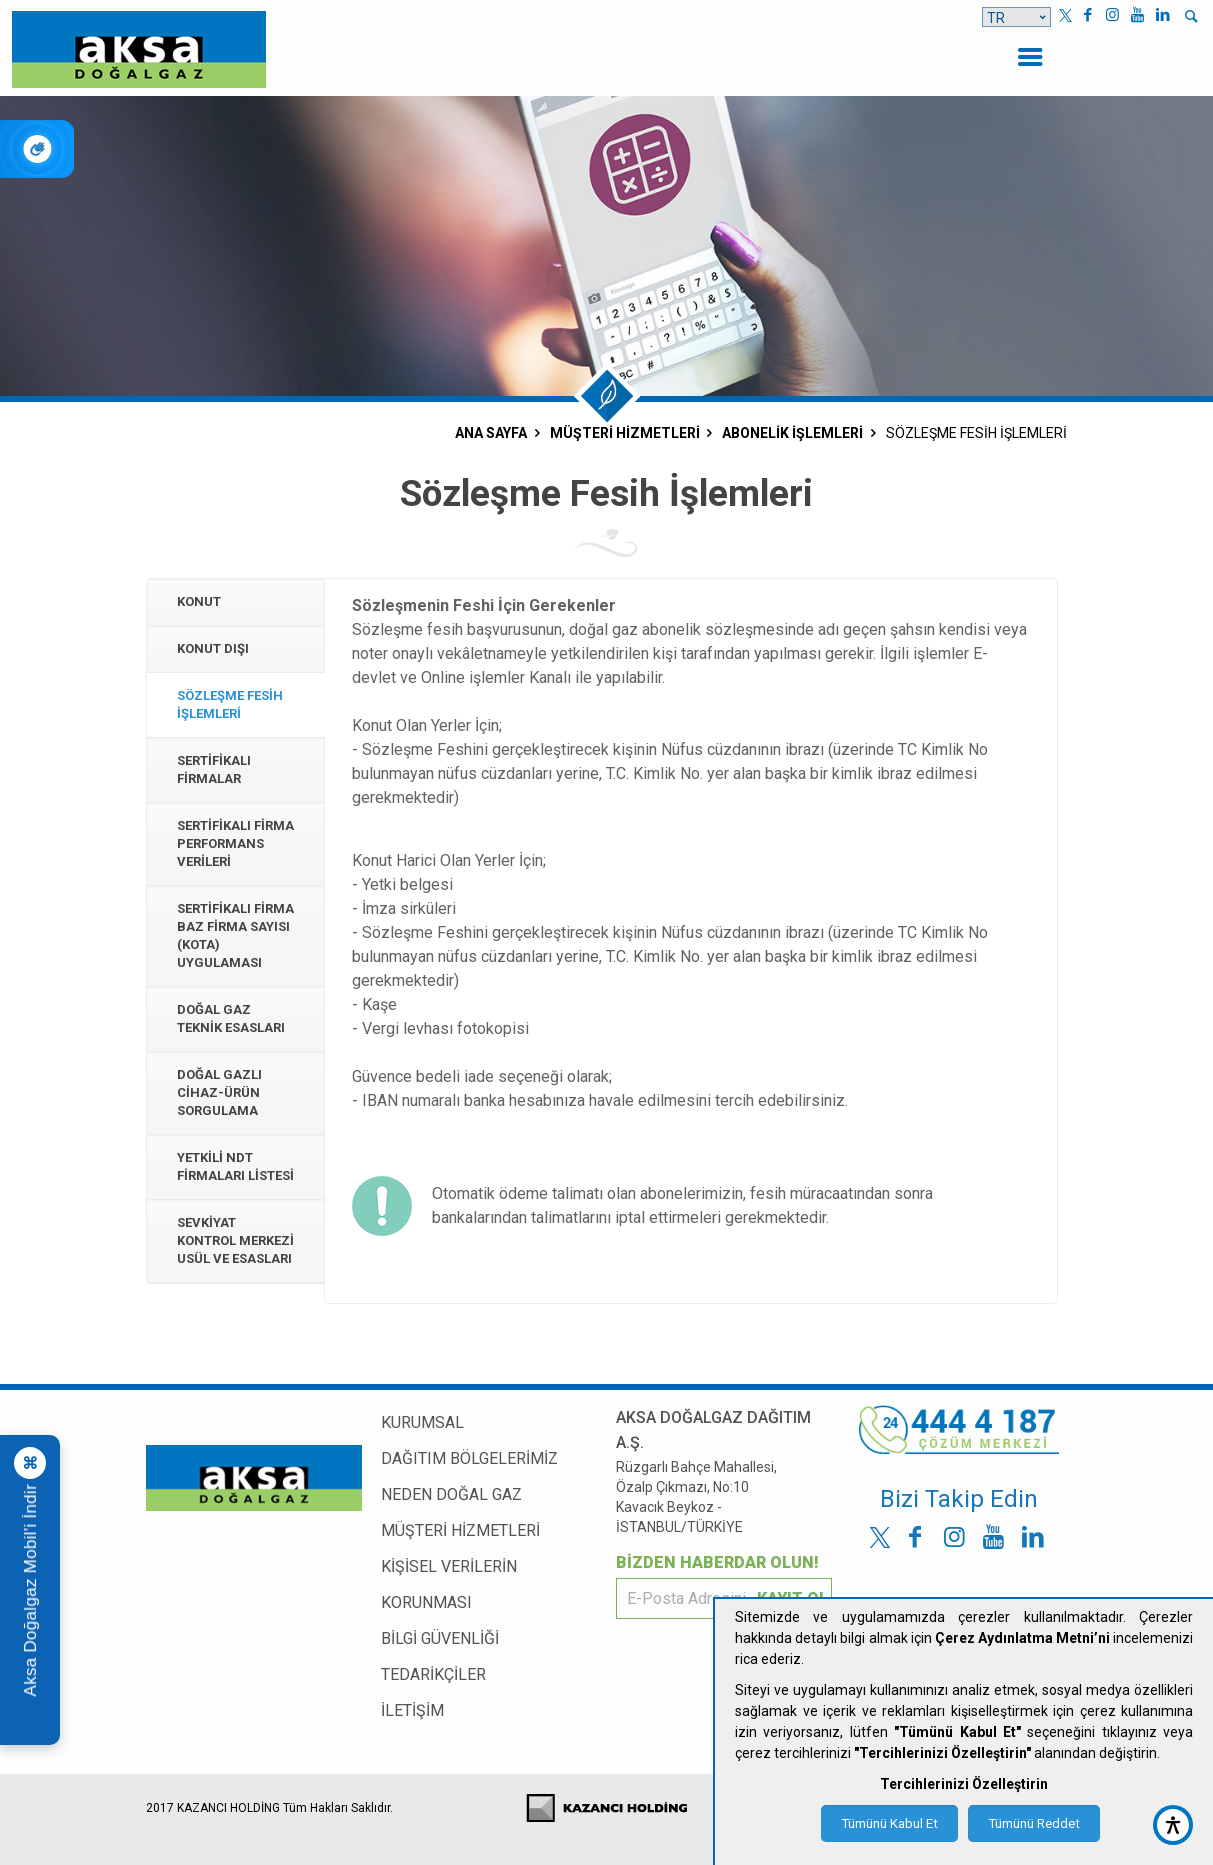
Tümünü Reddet (1034, 1823)
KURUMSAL (422, 1422)
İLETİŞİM (412, 1710)
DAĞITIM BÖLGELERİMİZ (469, 1458)
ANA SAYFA (491, 433)
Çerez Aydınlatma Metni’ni (1022, 1638)
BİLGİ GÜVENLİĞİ (440, 1638)
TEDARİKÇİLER (433, 1674)
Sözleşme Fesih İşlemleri (230, 704)
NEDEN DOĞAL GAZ (451, 1494)
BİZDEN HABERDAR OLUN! (717, 1562)
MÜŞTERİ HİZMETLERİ (460, 1530)
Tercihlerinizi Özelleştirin (964, 1784)
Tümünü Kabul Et (889, 1823)
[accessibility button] (1173, 1825)
